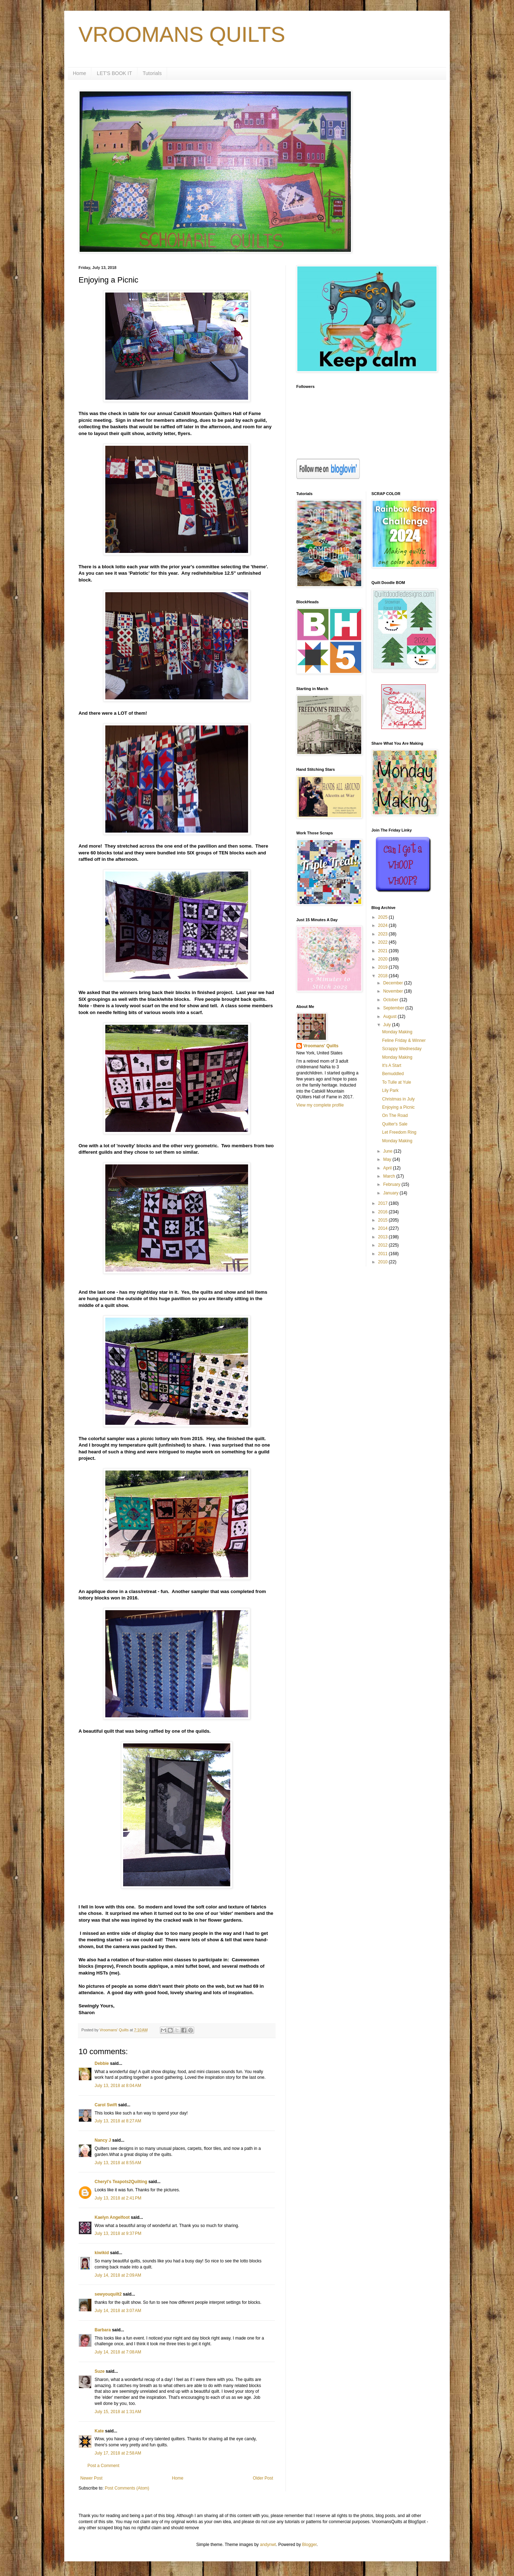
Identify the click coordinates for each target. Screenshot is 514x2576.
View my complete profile (320, 1105)
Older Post (263, 2478)
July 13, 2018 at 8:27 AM (118, 2120)
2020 (383, 959)
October (391, 999)
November (393, 991)
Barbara (103, 2329)
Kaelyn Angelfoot (112, 2217)
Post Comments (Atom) (127, 2488)
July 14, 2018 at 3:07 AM (118, 2310)
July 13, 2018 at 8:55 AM (118, 2162)
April (388, 1167)
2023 (383, 934)
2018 (383, 975)
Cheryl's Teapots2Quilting (121, 2181)
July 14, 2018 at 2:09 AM (118, 2275)
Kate (99, 2430)
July (387, 1024)
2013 (383, 1236)
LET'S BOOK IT (114, 73)
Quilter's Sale (394, 1124)
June (388, 1151)
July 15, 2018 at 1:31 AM (118, 2411)
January (391, 1192)
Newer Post (91, 2478)
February (392, 1184)
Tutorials (152, 73)
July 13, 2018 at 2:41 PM (118, 2198)
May (387, 1159)
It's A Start (391, 1065)
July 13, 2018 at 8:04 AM (118, 2085)
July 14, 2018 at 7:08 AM (118, 2352)
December (393, 982)
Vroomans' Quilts (320, 1045)
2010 (383, 1261)
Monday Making (397, 1031)
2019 (383, 967)
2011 (383, 1253)
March (389, 1176)
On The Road (395, 1115)
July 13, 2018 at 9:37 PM (118, 2233)
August (390, 1016)
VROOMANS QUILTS (182, 34)
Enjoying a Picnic (398, 1107)
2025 (383, 917)
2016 (383, 1211)
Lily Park (390, 1090)
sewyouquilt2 (108, 2294)
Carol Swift (106, 2104)
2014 (383, 1228)
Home (79, 73)
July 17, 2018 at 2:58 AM (118, 2453)
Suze (100, 2371)
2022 (383, 942)
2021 (383, 950)
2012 (383, 1245)
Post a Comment (103, 2465)
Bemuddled (393, 1073)
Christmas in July (398, 1099)
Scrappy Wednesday (402, 1048)
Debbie (102, 2063)
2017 (383, 1203)
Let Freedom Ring (399, 1132)
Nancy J (103, 2140)
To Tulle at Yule (396, 1082)
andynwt (268, 2544)
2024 (383, 925)
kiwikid (102, 2252)
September (394, 1007)
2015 (383, 1220)
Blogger (309, 2544)
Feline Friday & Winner (403, 1040)
